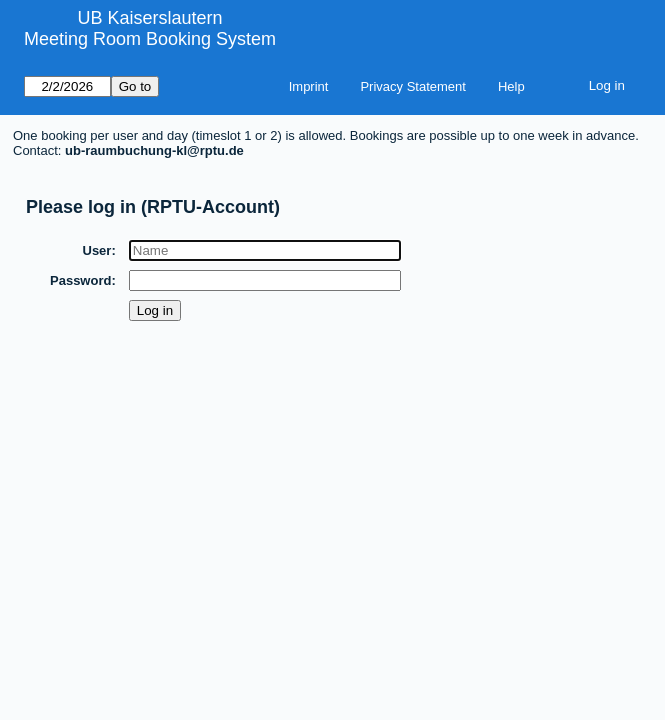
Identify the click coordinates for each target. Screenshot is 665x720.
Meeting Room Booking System (150, 39)
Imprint (309, 86)
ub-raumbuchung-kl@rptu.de (154, 150)
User (97, 250)
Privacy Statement (413, 86)
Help (511, 86)
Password (81, 280)
